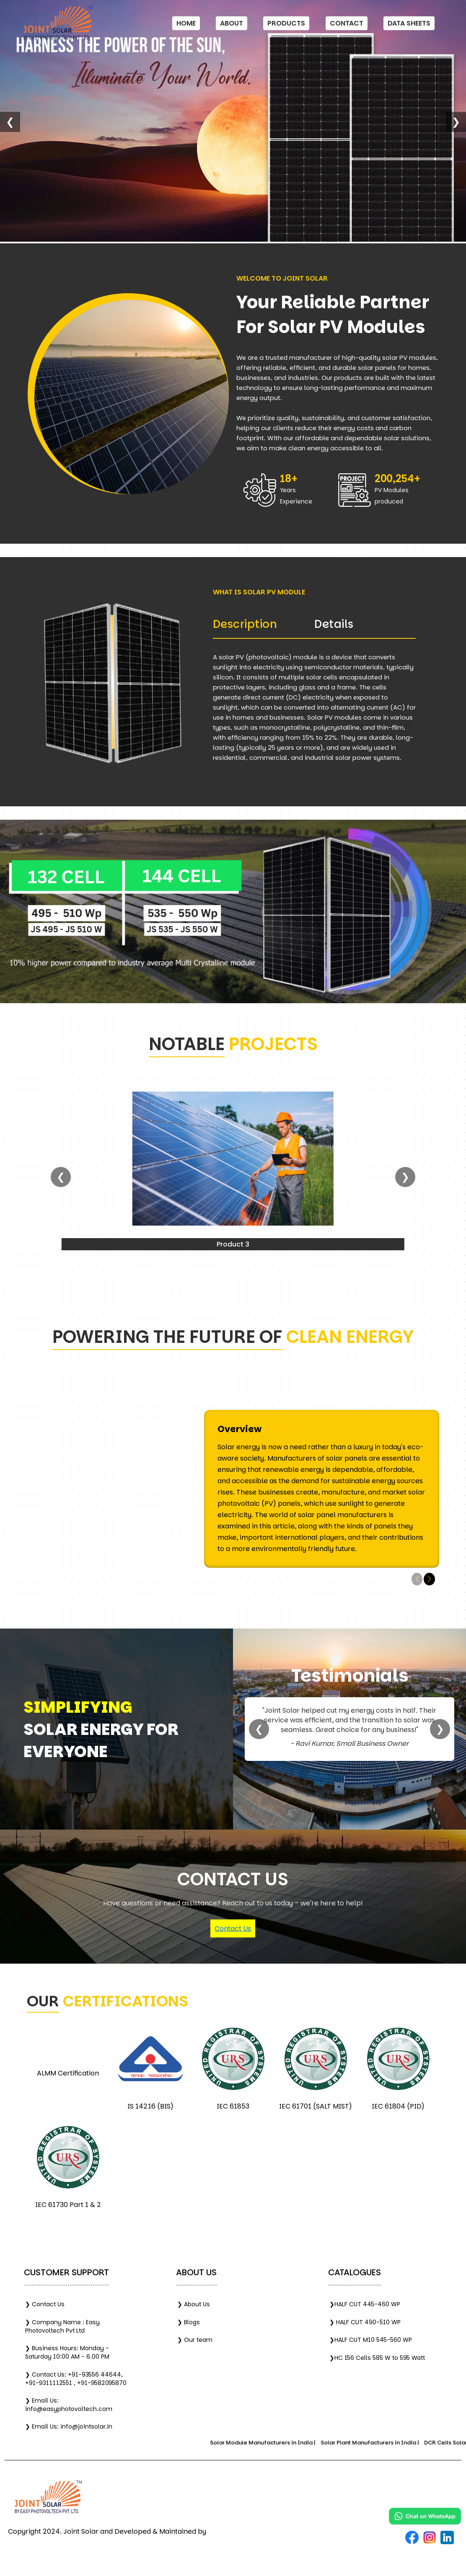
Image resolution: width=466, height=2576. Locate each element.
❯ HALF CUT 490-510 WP (365, 2322)
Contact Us (233, 1928)
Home (186, 23)
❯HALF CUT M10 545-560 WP (370, 2340)
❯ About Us (193, 2304)
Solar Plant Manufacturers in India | (379, 2443)
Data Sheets (409, 23)
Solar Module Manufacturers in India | (272, 2443)
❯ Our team (194, 2340)
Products (286, 23)
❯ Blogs (188, 2322)
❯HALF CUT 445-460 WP (364, 2304)
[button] (429, 1579)
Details (334, 624)
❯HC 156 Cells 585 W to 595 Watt (377, 2358)
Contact (346, 23)
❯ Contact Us (45, 2304)
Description (245, 624)
